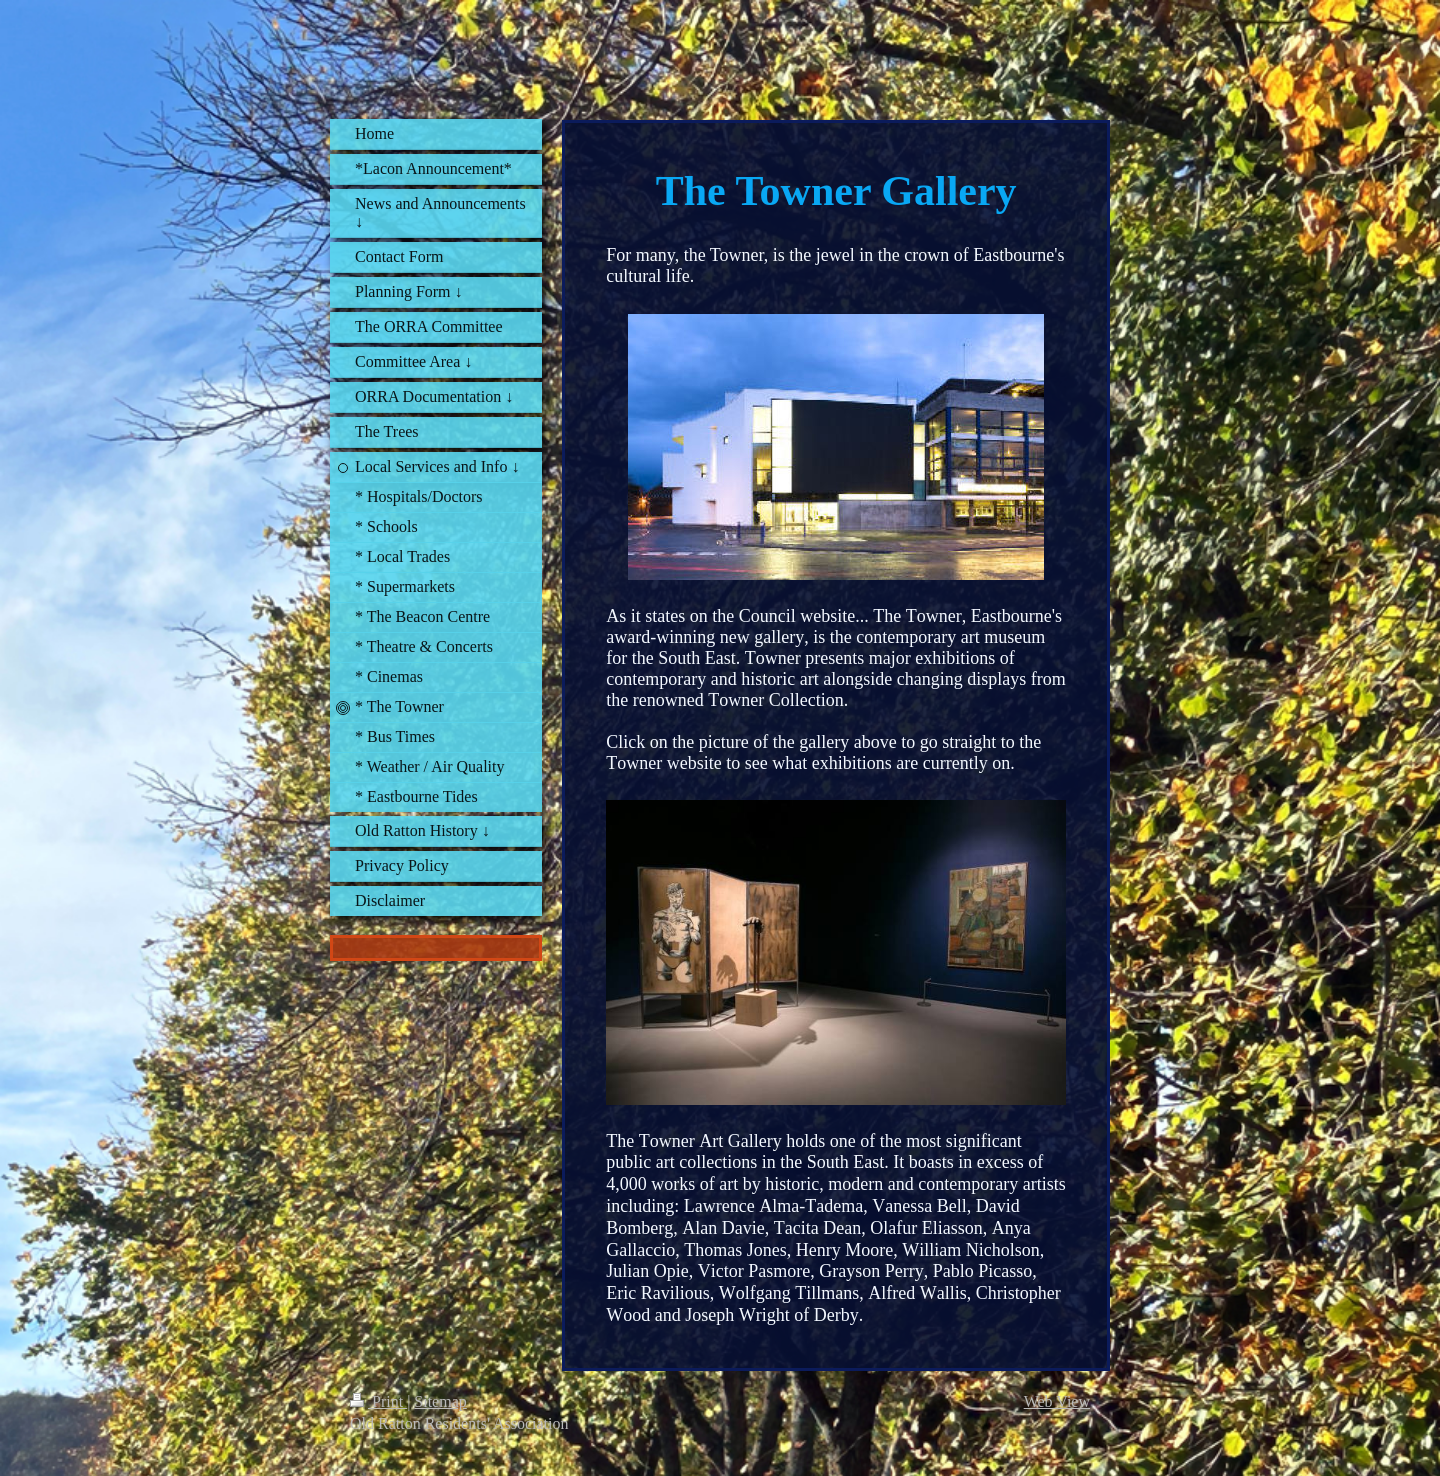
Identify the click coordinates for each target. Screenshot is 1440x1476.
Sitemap (440, 1401)
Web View (1057, 1401)
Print (378, 1401)
